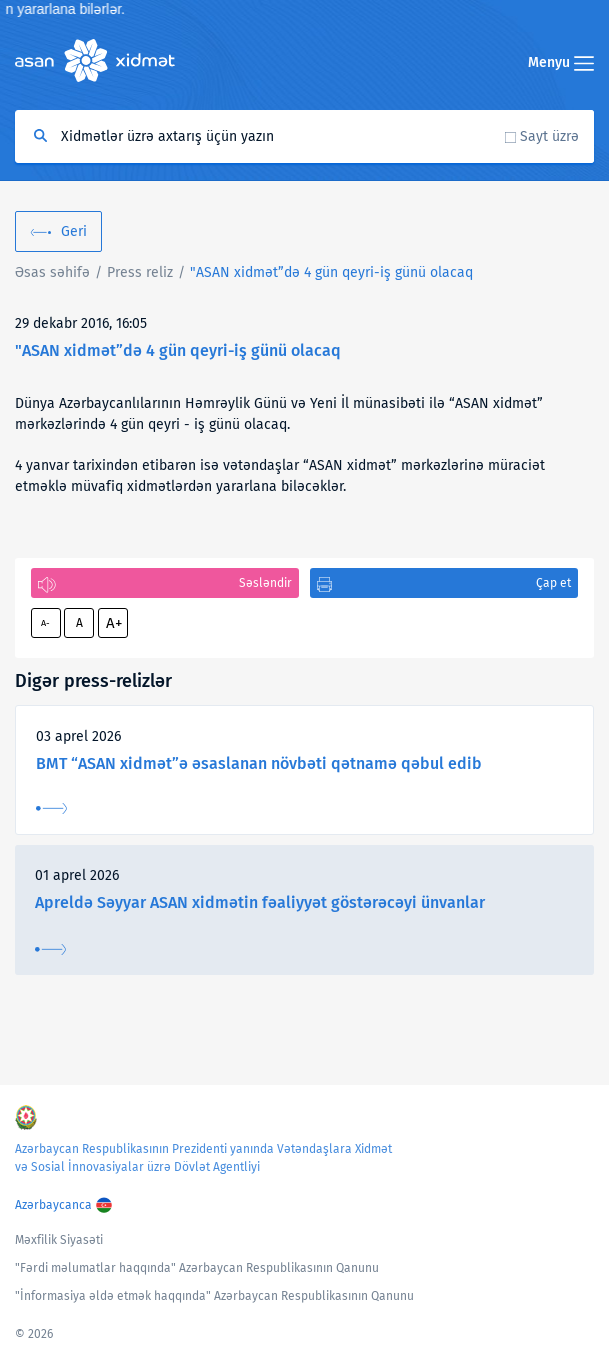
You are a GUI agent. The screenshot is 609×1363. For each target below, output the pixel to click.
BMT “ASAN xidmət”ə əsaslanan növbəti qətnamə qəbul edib (259, 763)
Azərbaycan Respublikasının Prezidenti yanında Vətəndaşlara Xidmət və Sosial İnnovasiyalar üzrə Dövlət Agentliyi (203, 1158)
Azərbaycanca (53, 1205)
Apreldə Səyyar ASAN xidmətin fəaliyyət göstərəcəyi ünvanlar (260, 902)
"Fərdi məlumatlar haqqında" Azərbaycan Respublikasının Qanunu (197, 1268)
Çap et (553, 583)
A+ (114, 623)
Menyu (561, 62)
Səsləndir (265, 583)
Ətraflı (51, 808)
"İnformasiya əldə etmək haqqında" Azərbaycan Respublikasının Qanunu (214, 1296)
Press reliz (140, 272)
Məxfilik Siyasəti (59, 1240)
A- (45, 623)
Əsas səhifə (52, 272)
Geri (74, 231)
